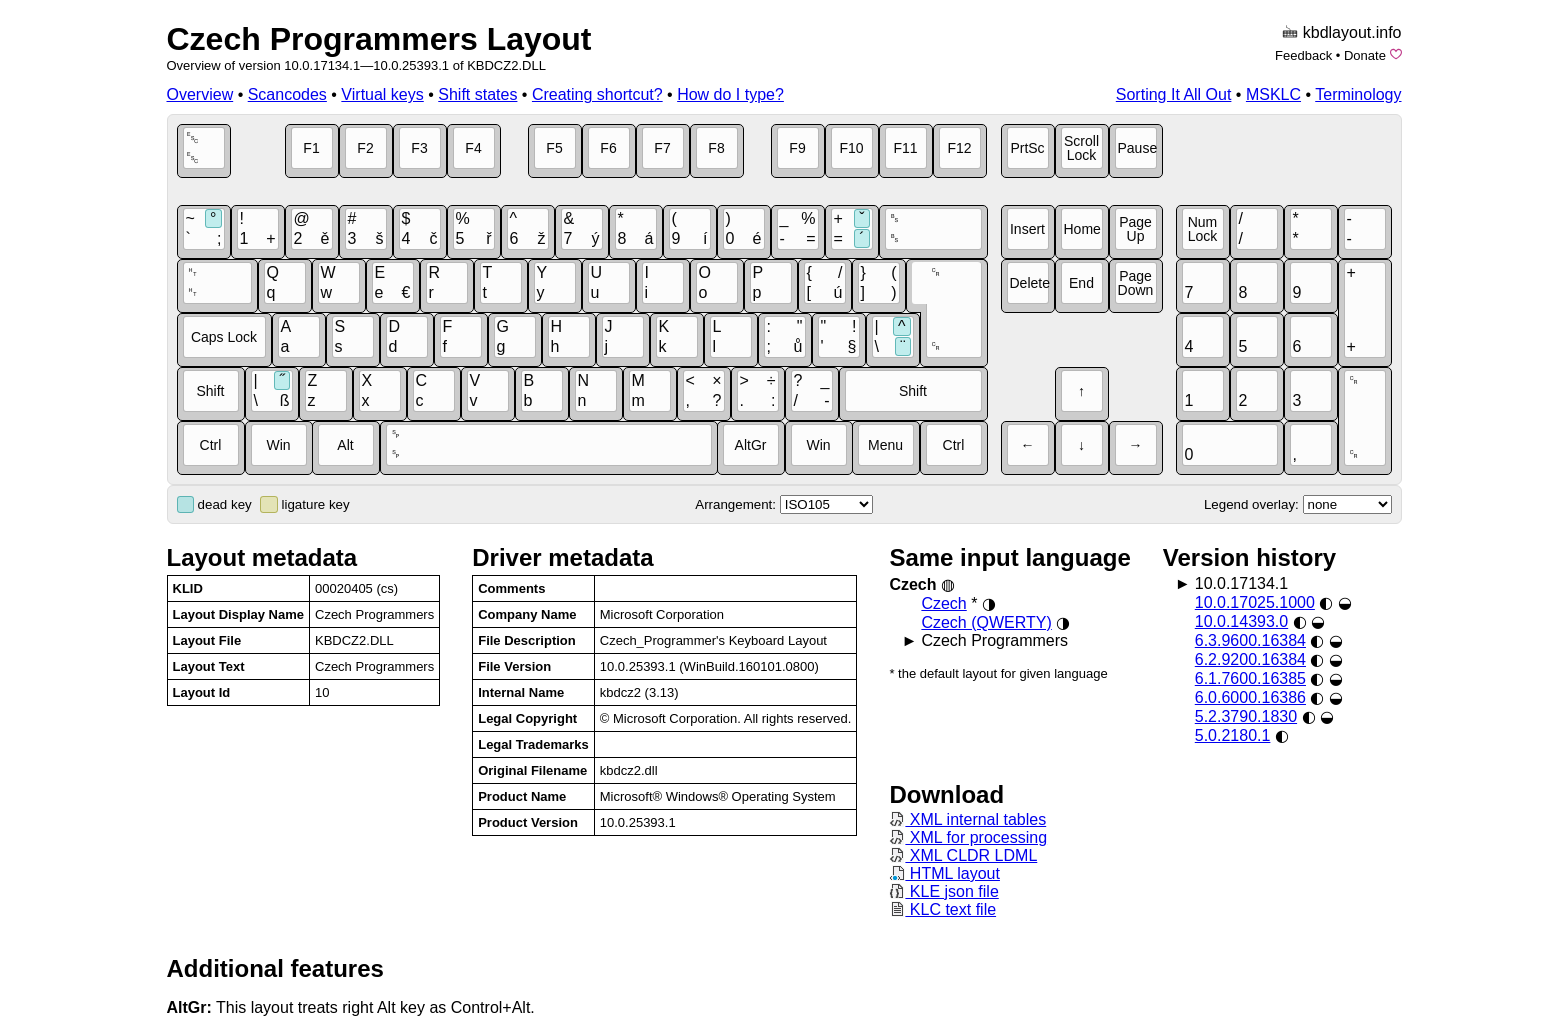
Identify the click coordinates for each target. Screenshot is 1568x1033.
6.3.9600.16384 (1250, 640)
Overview (200, 94)
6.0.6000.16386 (1250, 697)
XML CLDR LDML (963, 855)
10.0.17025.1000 (1255, 602)
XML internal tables (967, 819)
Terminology (1358, 94)
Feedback (1303, 55)
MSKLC (1273, 94)
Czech (943, 603)
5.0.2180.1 (1233, 735)
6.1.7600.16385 (1250, 678)
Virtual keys (382, 94)
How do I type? (730, 94)
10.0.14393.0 (1241, 621)
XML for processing (968, 837)
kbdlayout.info (1352, 32)
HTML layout (944, 873)
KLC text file (942, 909)
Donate (1365, 55)
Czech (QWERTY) (986, 622)
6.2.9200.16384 (1250, 659)
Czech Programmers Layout (379, 39)
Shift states (477, 94)
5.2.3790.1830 (1246, 716)
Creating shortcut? (597, 94)
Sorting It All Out (1174, 94)
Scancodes (287, 94)
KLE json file (943, 891)
